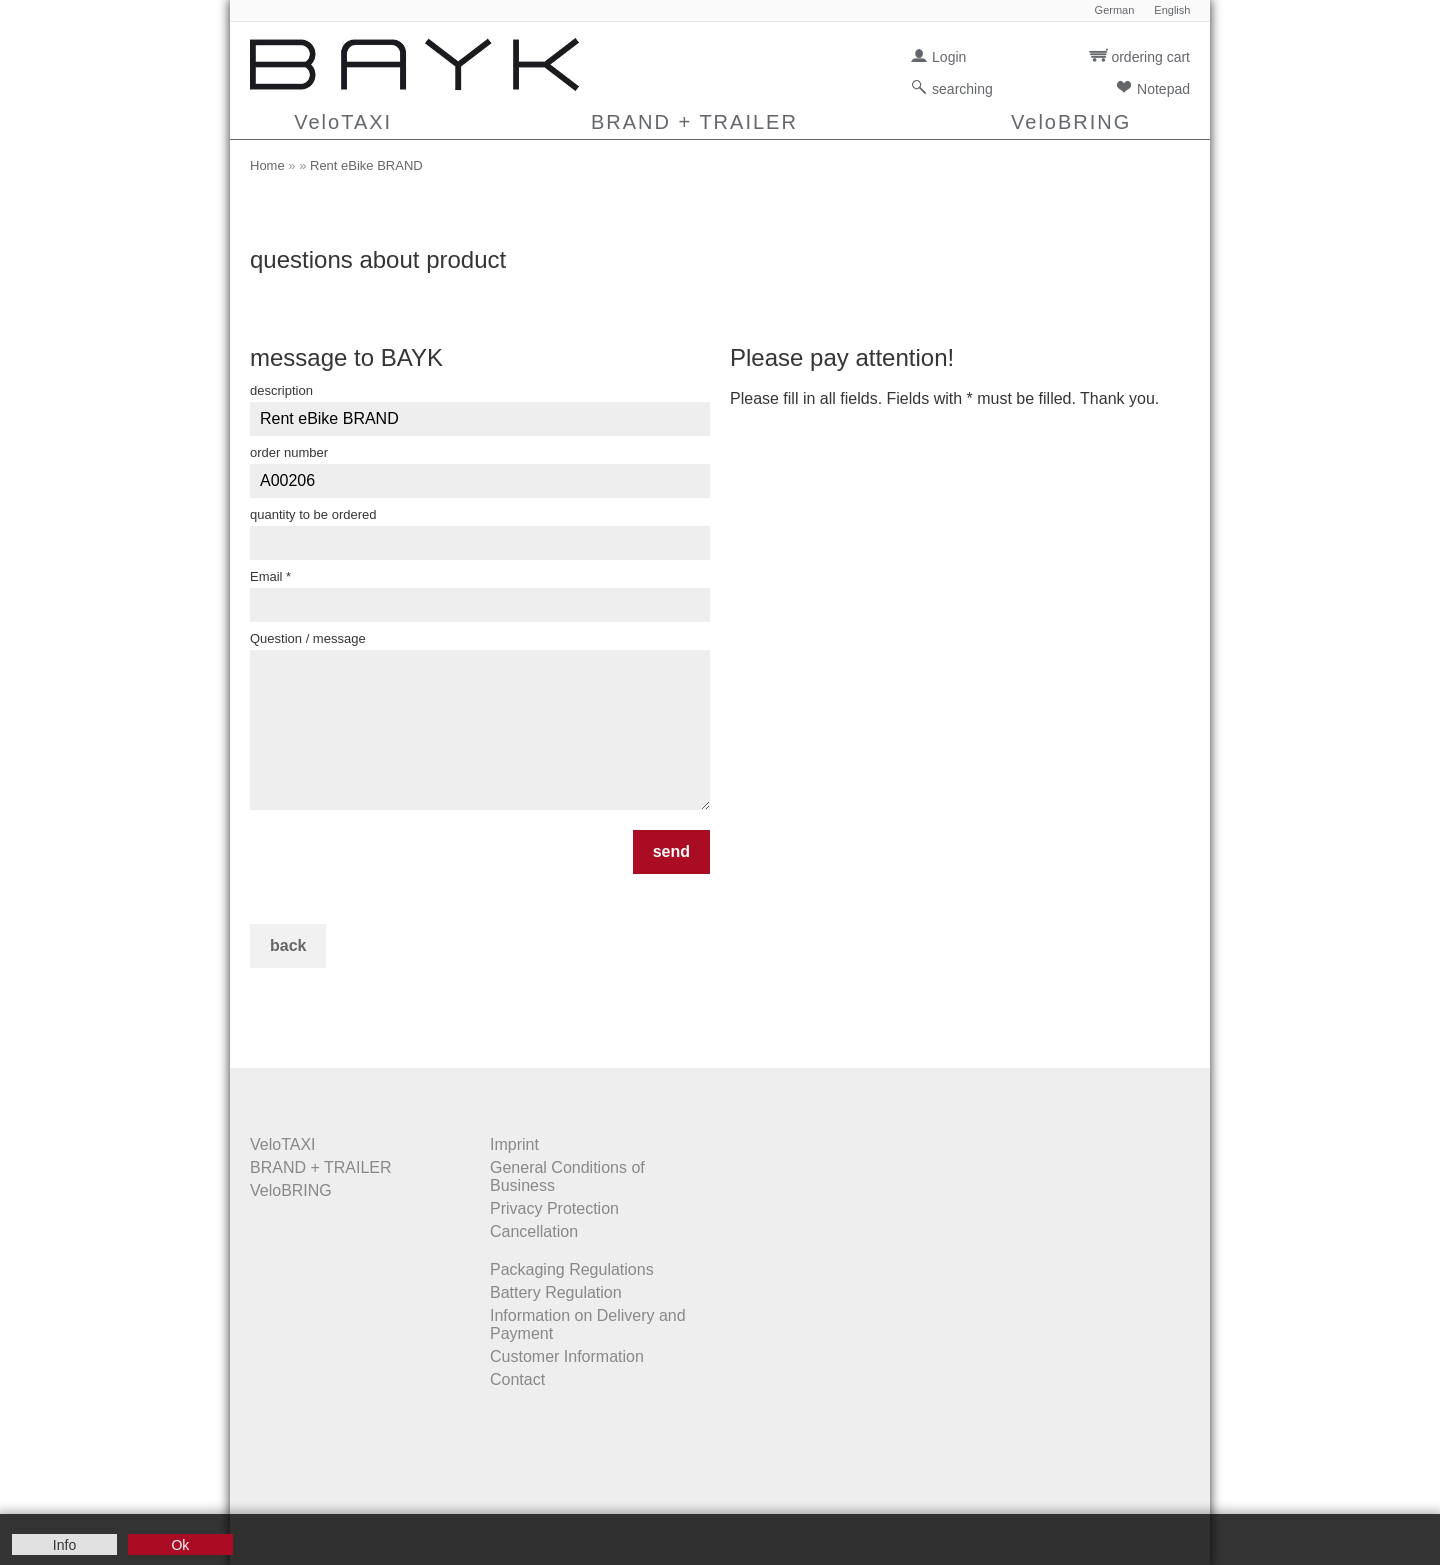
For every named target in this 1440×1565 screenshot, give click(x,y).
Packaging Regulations (572, 1269)
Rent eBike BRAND (366, 165)
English (1172, 10)
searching (962, 89)
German (1115, 10)
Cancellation (534, 1231)
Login (949, 57)
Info (64, 1545)
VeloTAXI (343, 122)
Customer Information (567, 1356)
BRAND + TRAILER (694, 122)
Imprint (514, 1144)
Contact (517, 1379)
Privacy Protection (554, 1208)
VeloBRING (1071, 122)
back (288, 945)
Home (267, 165)
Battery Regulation (556, 1292)
